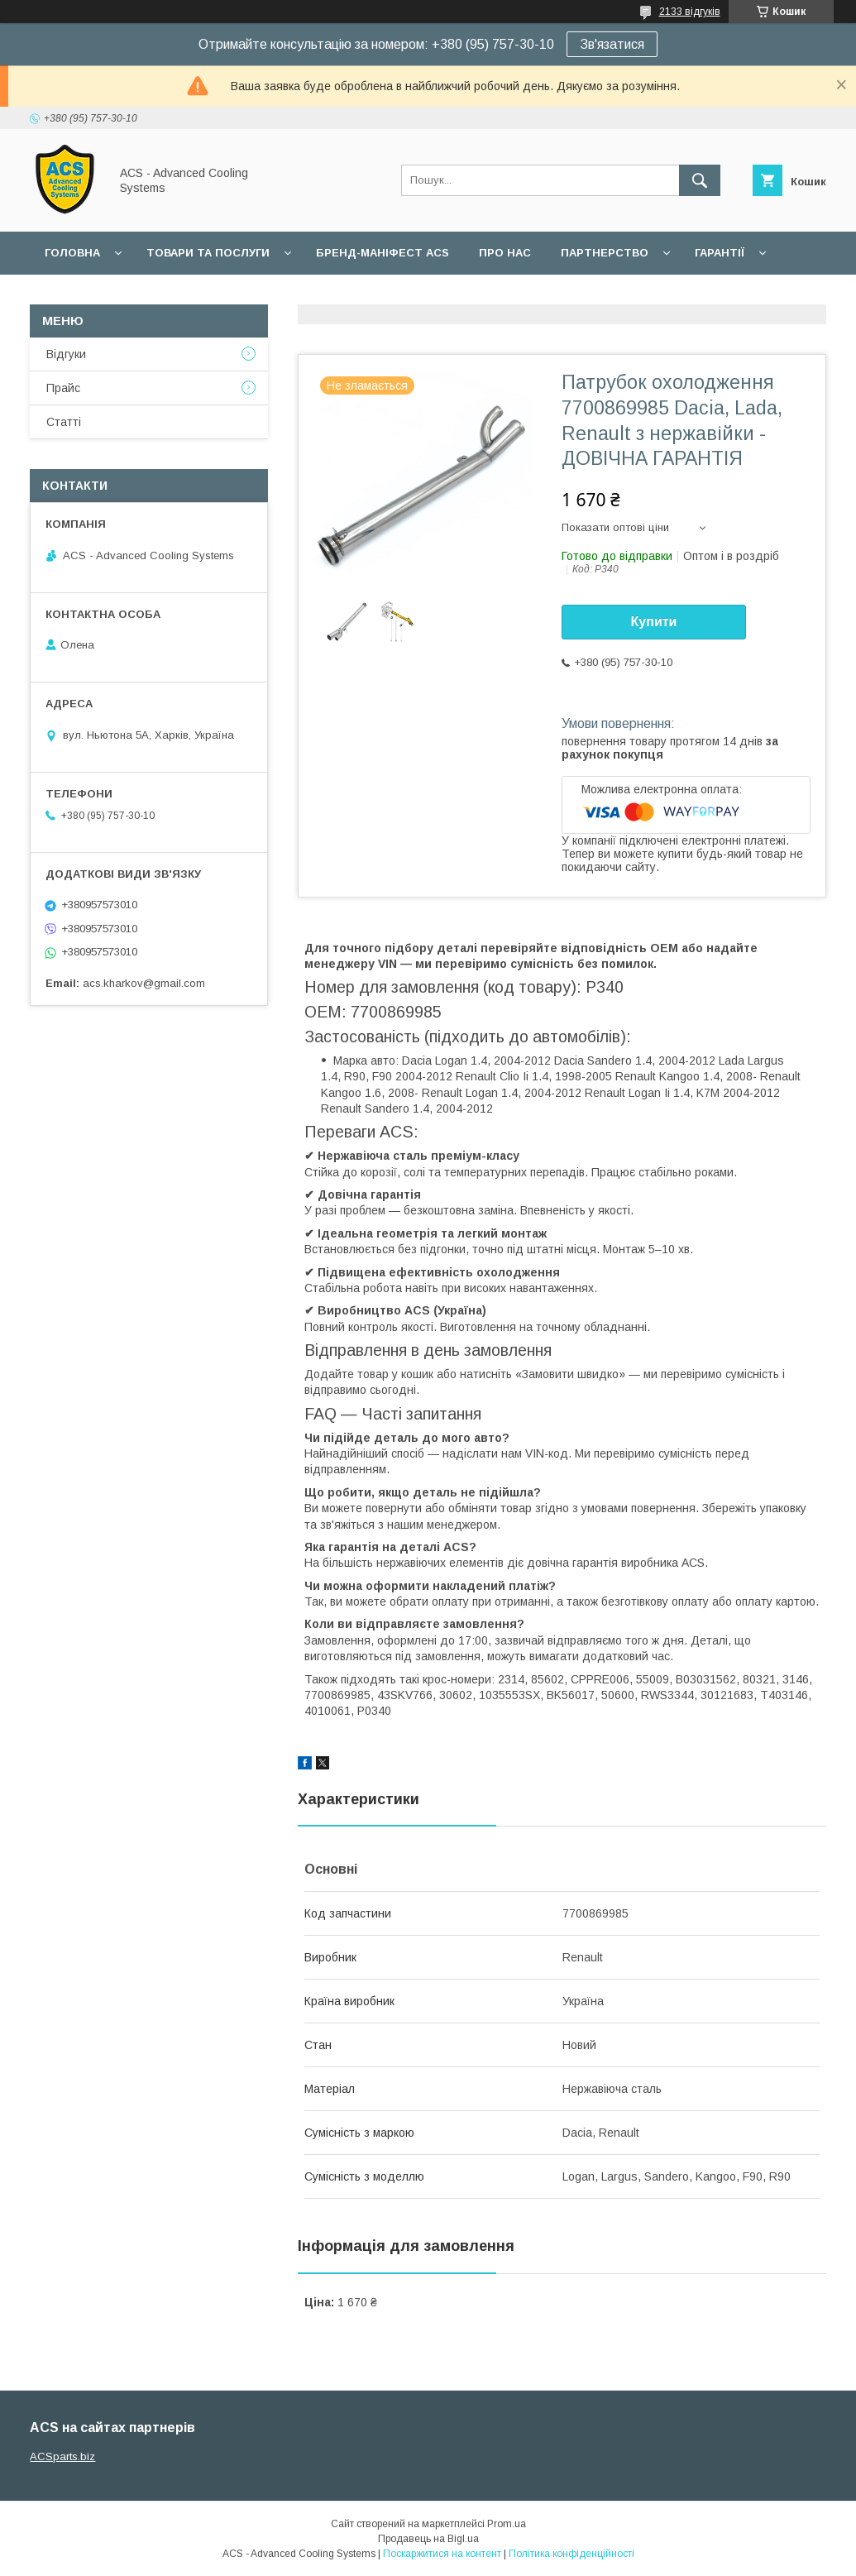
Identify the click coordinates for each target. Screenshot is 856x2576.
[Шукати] (699, 180)
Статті (63, 422)
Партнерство (604, 253)
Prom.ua (506, 2524)
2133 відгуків (689, 11)
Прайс (63, 388)
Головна (72, 253)
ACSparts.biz (62, 2456)
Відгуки (66, 354)
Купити (654, 622)
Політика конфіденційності (571, 2553)
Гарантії (719, 253)
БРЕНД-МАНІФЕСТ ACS (382, 253)
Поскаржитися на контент (442, 2553)
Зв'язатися (612, 44)
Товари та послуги (208, 253)
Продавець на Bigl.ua (428, 2539)
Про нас (505, 253)
